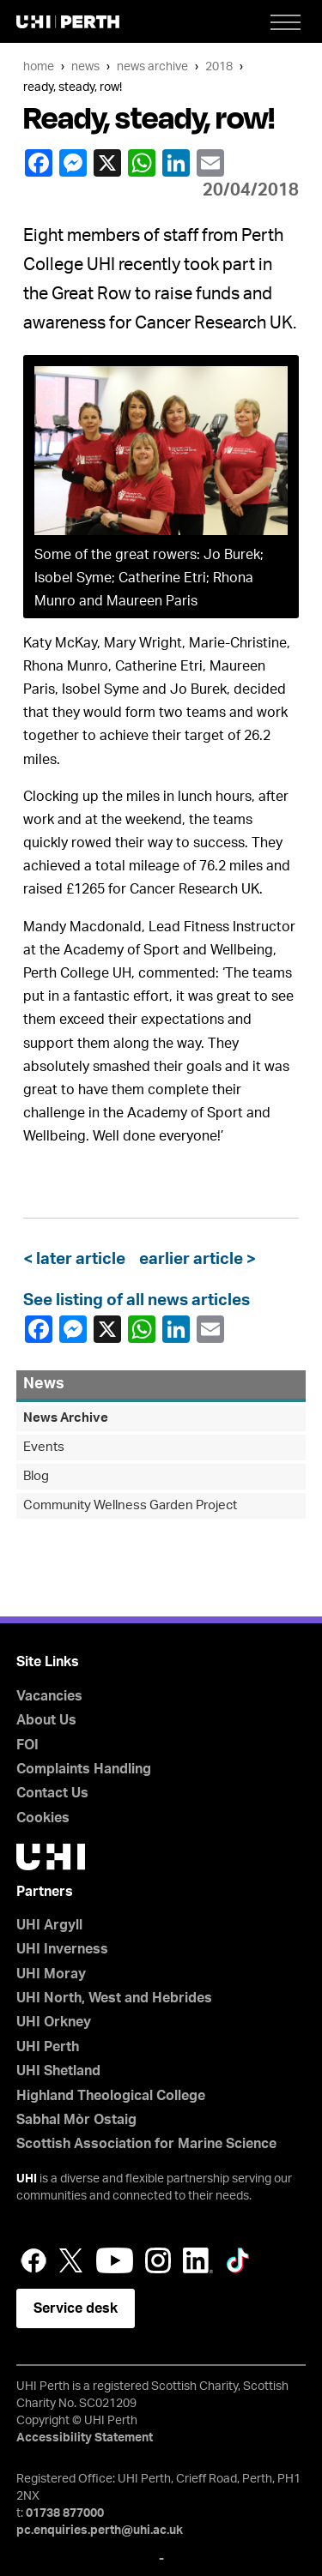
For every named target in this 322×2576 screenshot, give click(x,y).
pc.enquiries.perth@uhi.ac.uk (99, 2531)
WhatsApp (140, 163)
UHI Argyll (49, 1925)
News (85, 66)
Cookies (43, 1818)
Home (38, 66)
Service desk (75, 2308)
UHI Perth (47, 2047)
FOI (27, 1745)
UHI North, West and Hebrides (114, 1998)
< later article (77, 1259)
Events (43, 1447)
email (209, 163)
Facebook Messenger (72, 163)
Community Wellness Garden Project (130, 1505)
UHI (26, 2179)
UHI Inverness (62, 1949)
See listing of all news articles (136, 1300)
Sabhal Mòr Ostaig (76, 2120)
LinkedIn (175, 163)
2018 (219, 66)
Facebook (37, 163)
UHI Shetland (58, 2071)
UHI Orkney (53, 2022)
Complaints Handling (83, 1769)
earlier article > (194, 1259)
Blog (36, 1476)
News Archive (152, 66)
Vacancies (49, 1696)
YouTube (114, 2260)
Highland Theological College (110, 2096)
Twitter (71, 2260)
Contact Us (52, 1793)
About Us (46, 1720)
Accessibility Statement (84, 2438)
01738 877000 (65, 2513)
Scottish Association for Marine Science (146, 2144)
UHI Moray (51, 1974)
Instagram (158, 2260)
